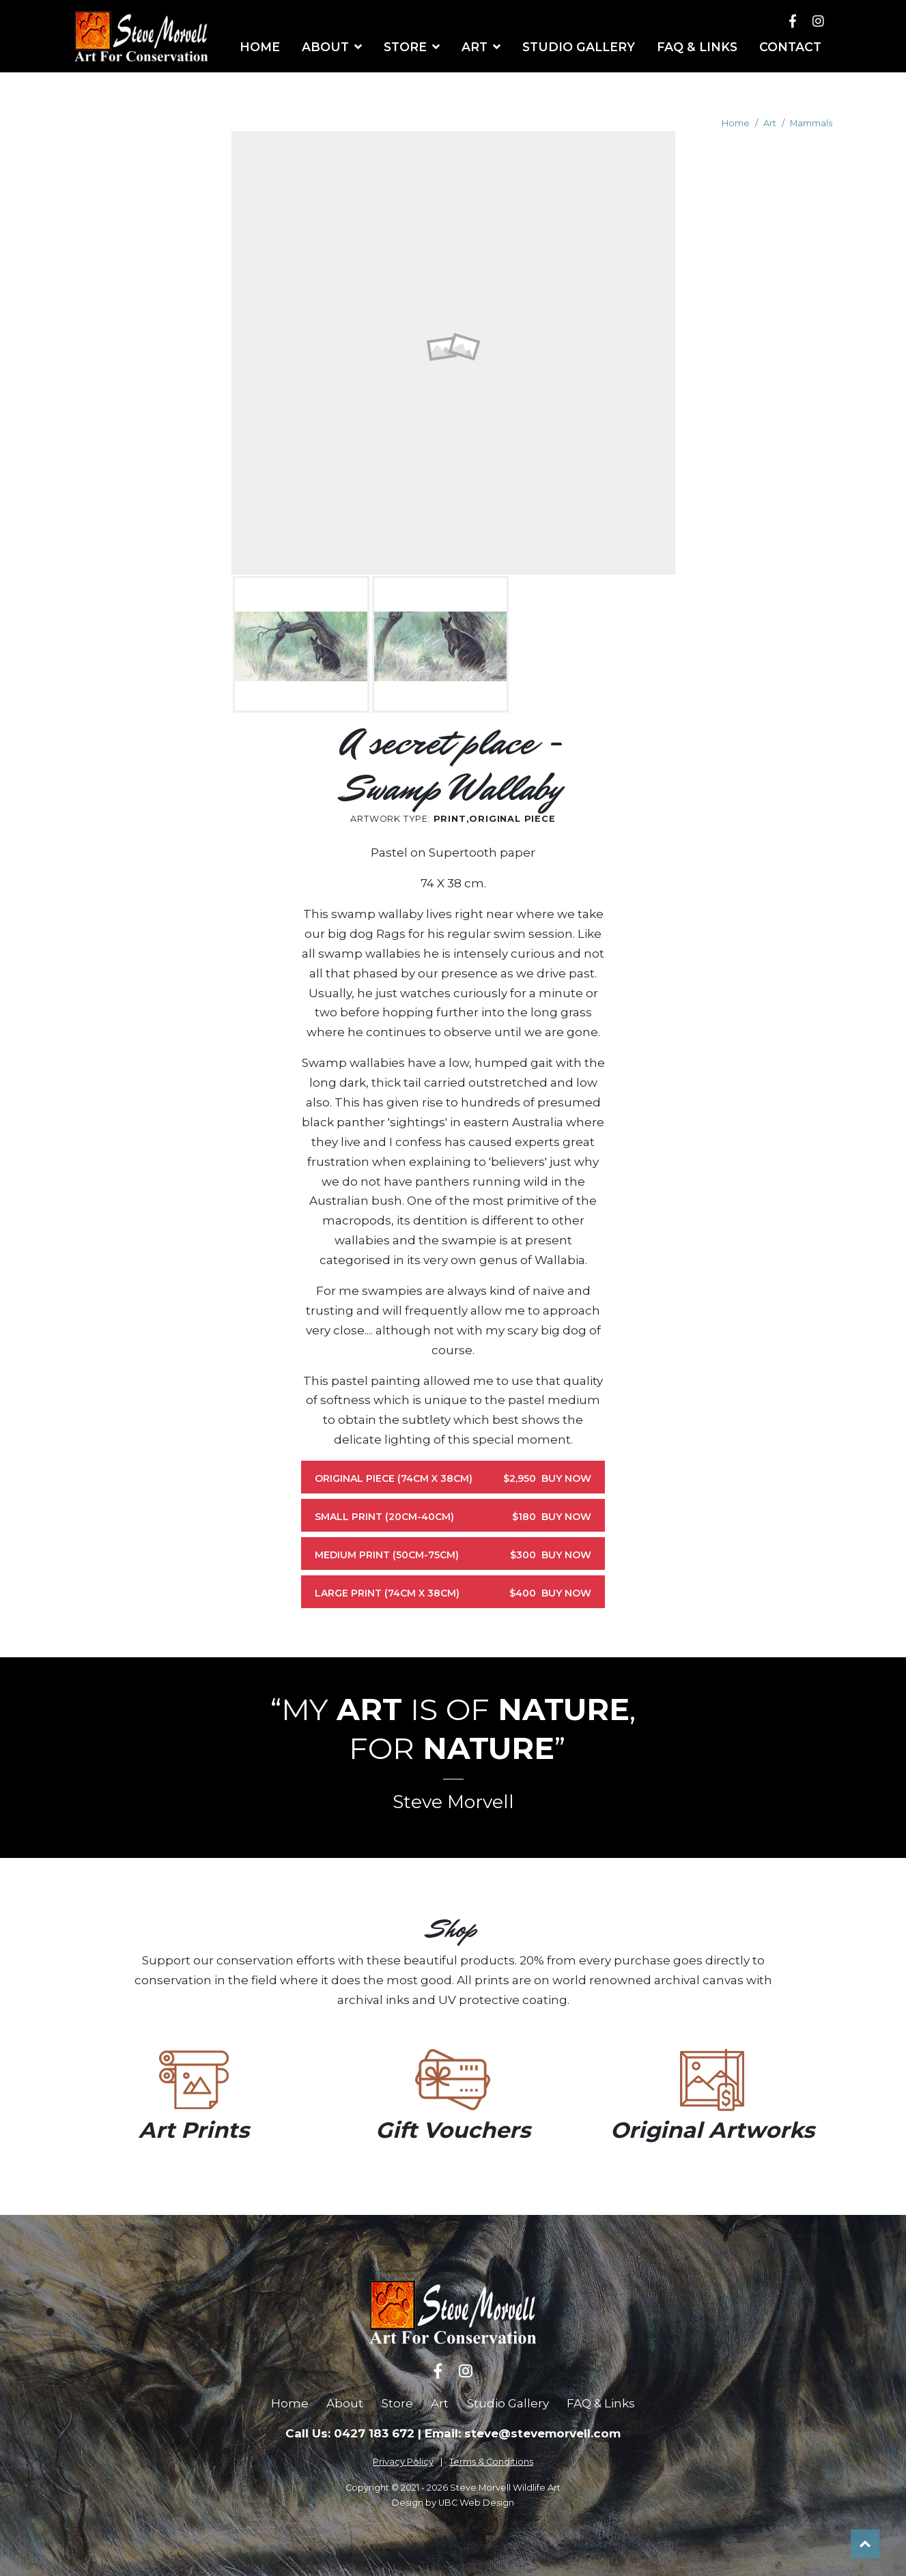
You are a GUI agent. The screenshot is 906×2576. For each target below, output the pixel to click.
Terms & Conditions (491, 2462)
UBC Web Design (476, 2503)
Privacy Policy (403, 2462)
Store (397, 2403)
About (344, 2403)
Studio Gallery (508, 2403)
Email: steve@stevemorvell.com (523, 2433)
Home (736, 123)
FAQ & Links (601, 2403)
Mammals (811, 123)
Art (769, 123)
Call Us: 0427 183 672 (349, 2433)
